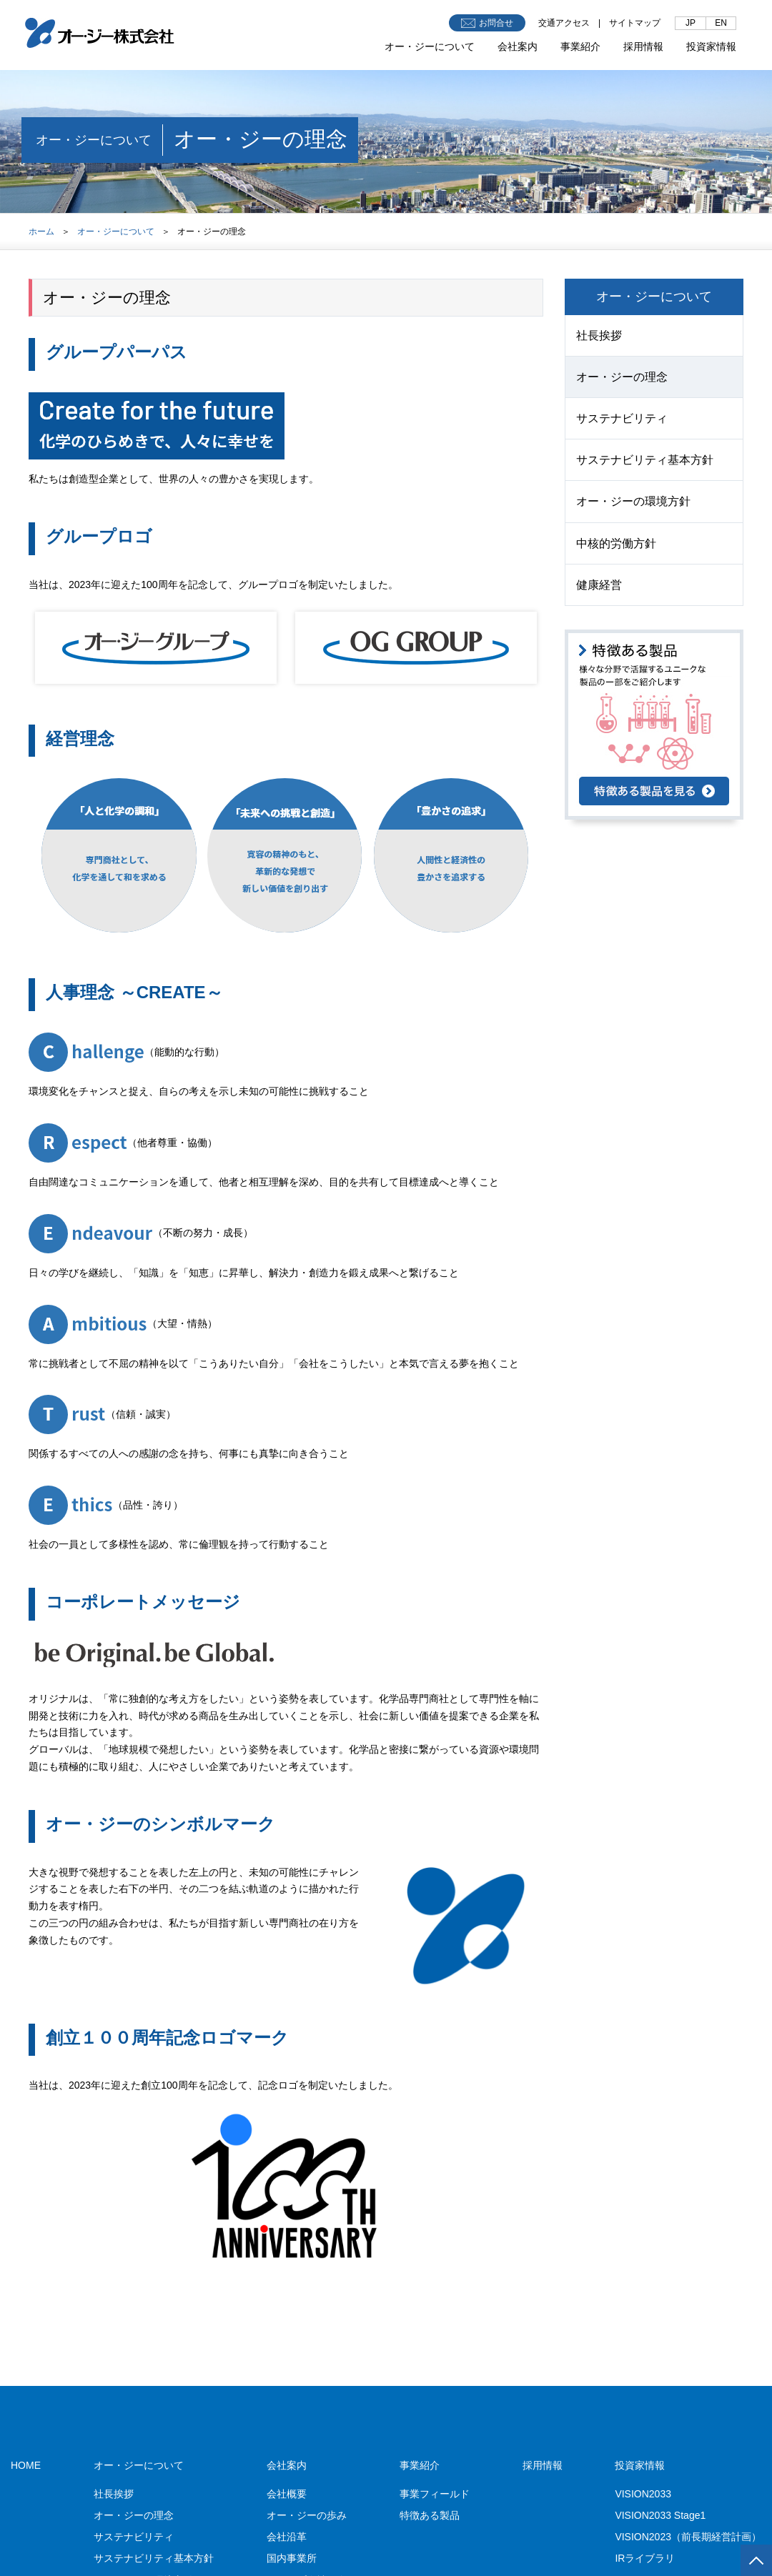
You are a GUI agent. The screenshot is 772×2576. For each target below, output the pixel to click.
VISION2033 (643, 2494)
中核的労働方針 (616, 543)
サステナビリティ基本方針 (644, 460)
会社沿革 (287, 2536)
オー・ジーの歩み (307, 2515)
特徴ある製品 (430, 2515)
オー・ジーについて (430, 46)
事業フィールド (435, 2494)
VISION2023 (688, 2536)
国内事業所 (292, 2558)
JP (691, 23)
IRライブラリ (645, 2558)
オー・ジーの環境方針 (633, 501)
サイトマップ (634, 23)
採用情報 (643, 46)
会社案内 (518, 46)
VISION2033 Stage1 (660, 2515)
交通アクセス (564, 23)
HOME (26, 2465)
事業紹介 (580, 46)
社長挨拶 (599, 335)
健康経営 (599, 585)
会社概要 (287, 2494)
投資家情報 (711, 46)
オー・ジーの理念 (622, 377)
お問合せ (487, 23)
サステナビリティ (622, 418)
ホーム (41, 232)
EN (721, 23)
